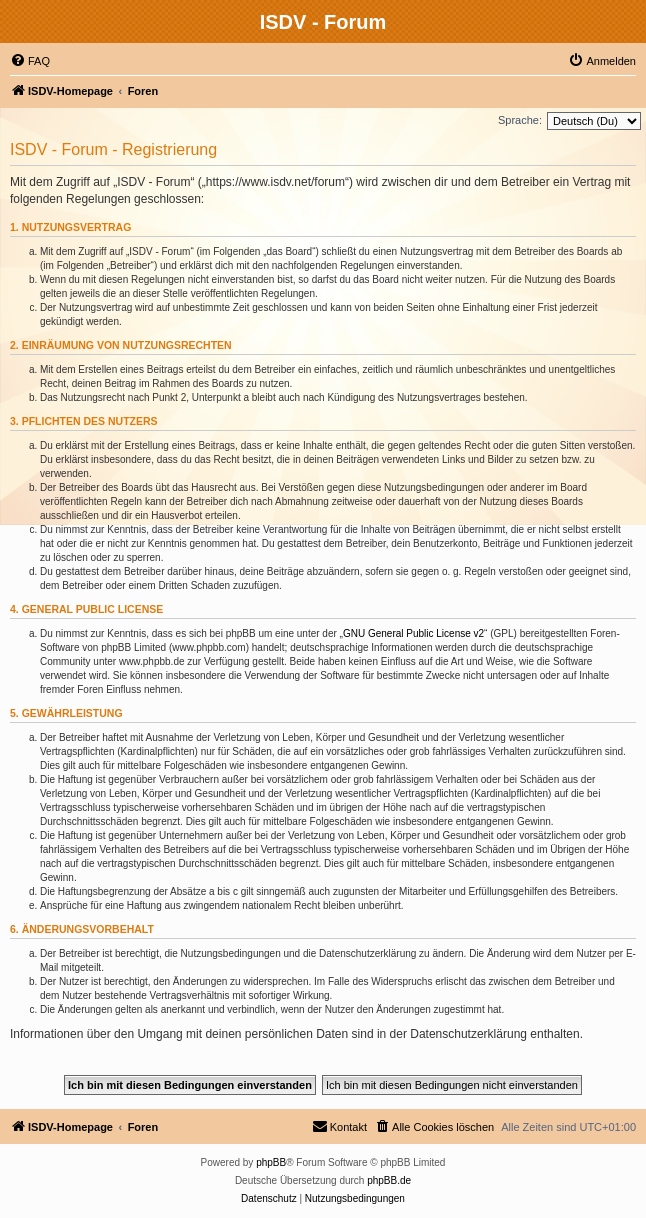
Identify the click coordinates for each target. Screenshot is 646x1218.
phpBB (271, 1162)
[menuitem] (30, 61)
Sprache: (520, 120)
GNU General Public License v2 (413, 633)
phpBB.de (389, 1180)
